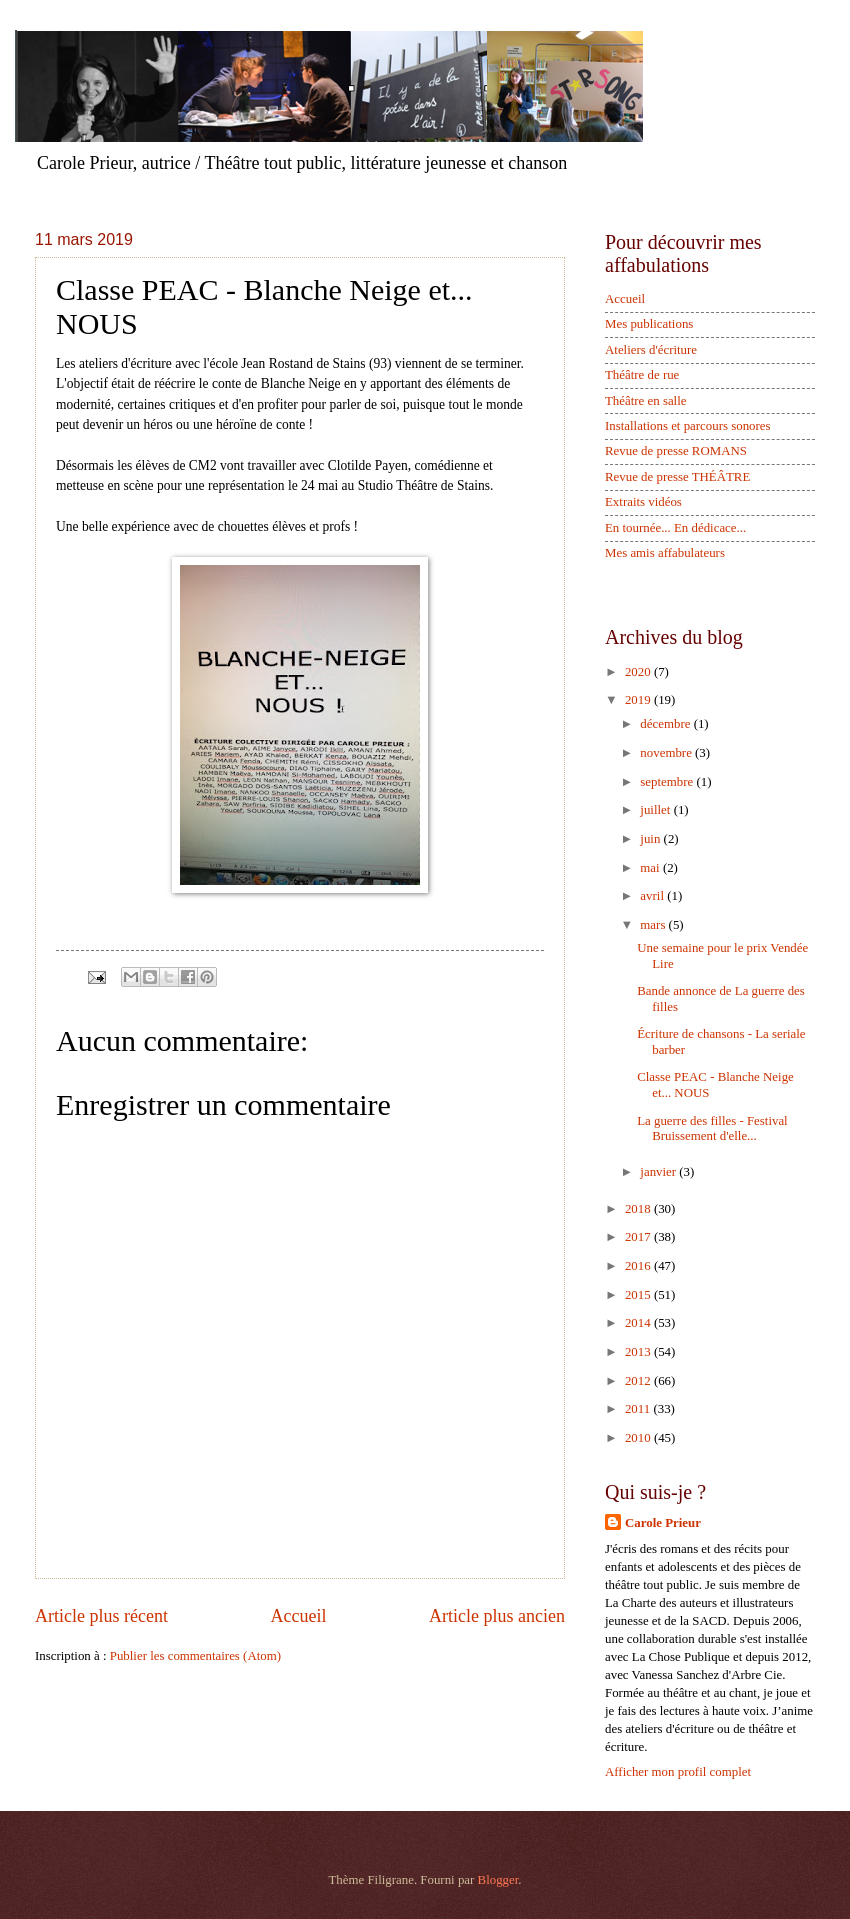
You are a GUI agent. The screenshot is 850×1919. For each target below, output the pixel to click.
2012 (639, 1381)
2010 (639, 1438)
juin (651, 839)
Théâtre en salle (646, 401)
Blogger (498, 1880)
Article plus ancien (497, 1616)
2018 (639, 1209)
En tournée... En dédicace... (675, 528)
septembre (668, 782)
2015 (639, 1295)
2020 (639, 672)
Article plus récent (101, 1616)
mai (651, 868)
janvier (659, 1172)
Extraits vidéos (643, 502)
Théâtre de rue (642, 375)
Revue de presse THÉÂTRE (677, 477)
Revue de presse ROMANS (676, 451)
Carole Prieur (663, 1523)
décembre (666, 724)
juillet (656, 810)
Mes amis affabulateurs (665, 553)
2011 (639, 1409)
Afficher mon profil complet (678, 1772)
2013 (639, 1352)
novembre (667, 753)
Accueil (298, 1616)
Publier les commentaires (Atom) (195, 1656)
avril (653, 896)
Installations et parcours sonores (688, 426)
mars (654, 925)
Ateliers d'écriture (651, 350)
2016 (639, 1266)
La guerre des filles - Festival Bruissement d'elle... (712, 1128)
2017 (639, 1237)
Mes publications (649, 324)
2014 (639, 1323)
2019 (639, 700)
